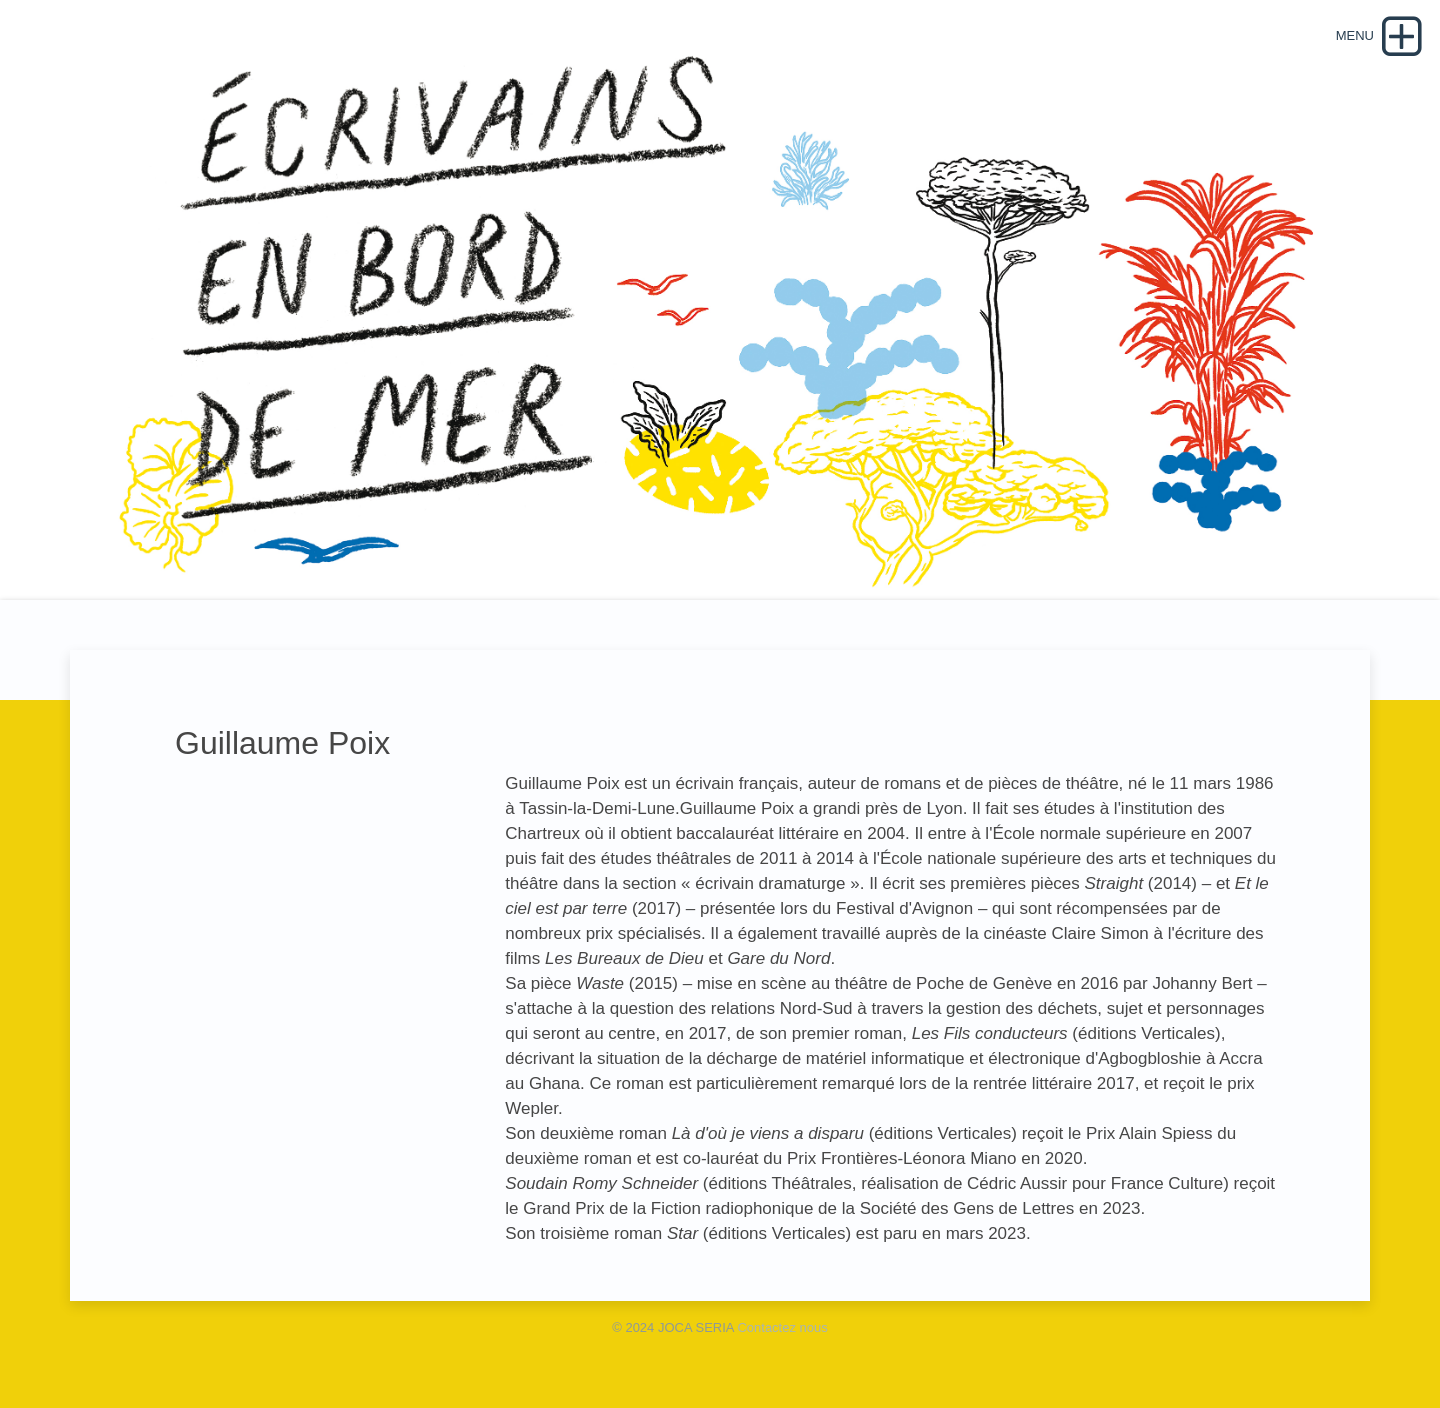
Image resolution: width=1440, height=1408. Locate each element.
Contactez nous (782, 1327)
